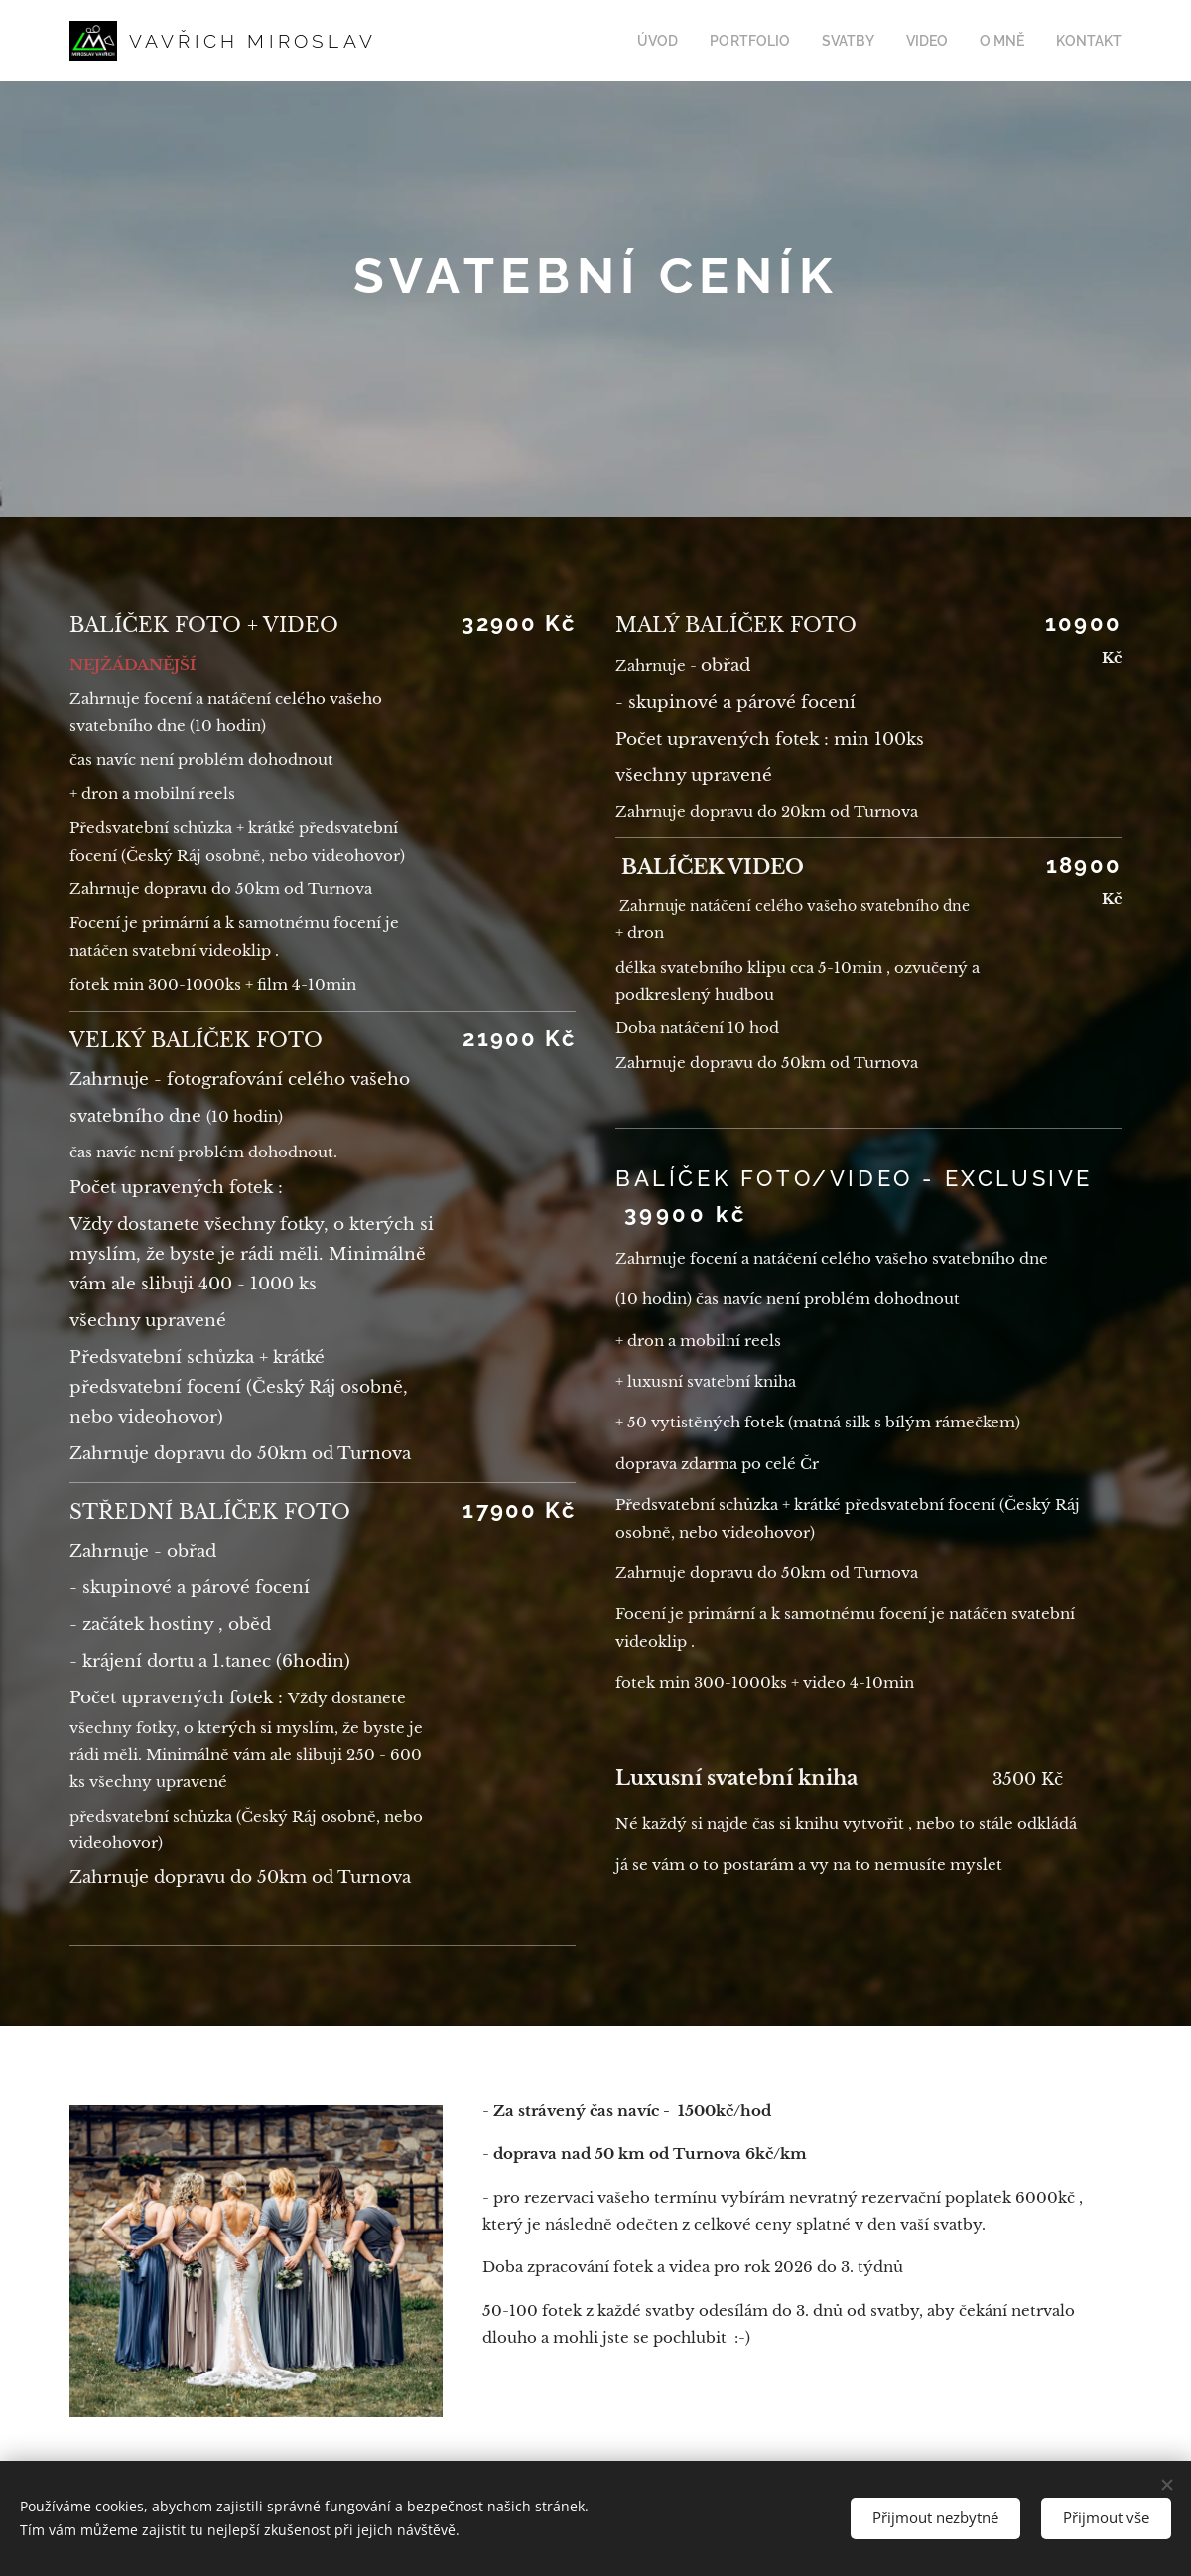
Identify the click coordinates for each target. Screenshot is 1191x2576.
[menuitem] (689, 41)
